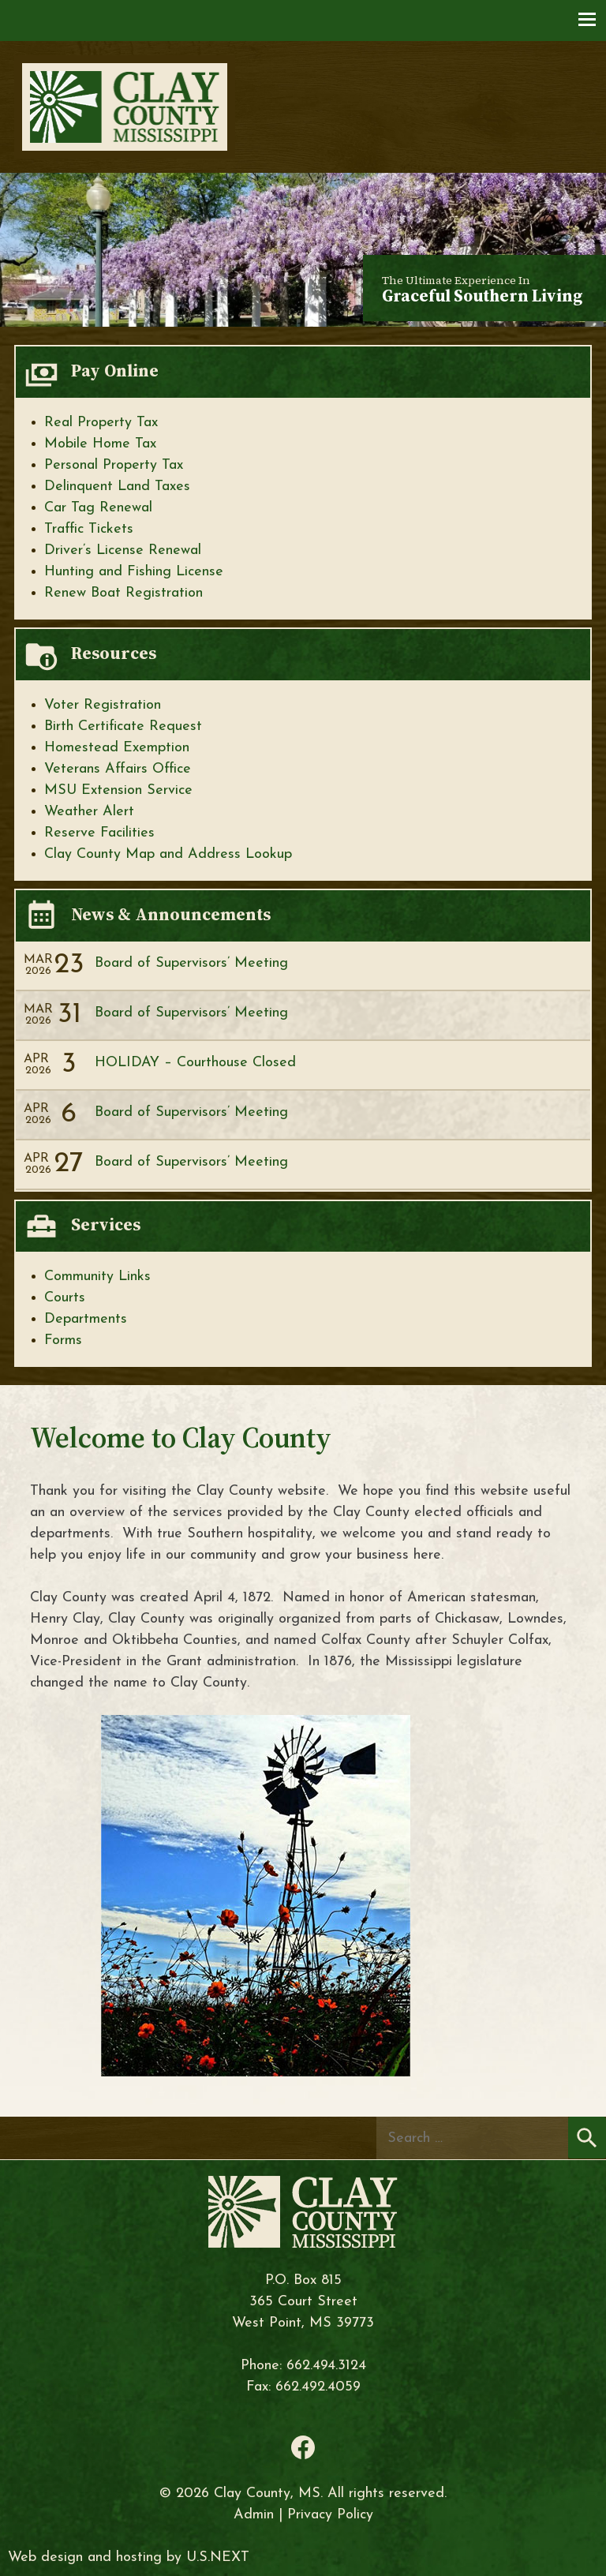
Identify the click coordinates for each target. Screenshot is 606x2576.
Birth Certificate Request (123, 726)
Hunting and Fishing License (133, 571)
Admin (254, 2514)
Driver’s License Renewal (122, 550)
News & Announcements (171, 913)
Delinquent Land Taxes (117, 486)
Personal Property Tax (113, 465)
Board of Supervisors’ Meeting (191, 963)
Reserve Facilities (99, 833)
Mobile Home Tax (100, 443)
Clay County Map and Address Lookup (168, 854)
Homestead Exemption (116, 747)
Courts (64, 1297)
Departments (85, 1319)
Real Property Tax (101, 422)
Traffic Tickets (88, 529)
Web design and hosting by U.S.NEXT (128, 2557)
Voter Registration (102, 705)
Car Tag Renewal (98, 507)
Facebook (303, 2447)
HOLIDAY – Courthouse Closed (195, 1062)
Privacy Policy (330, 2514)
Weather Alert (89, 811)
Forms (63, 1340)
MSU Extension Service (118, 790)
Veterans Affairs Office (117, 769)
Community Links (97, 1276)
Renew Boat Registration (123, 593)
